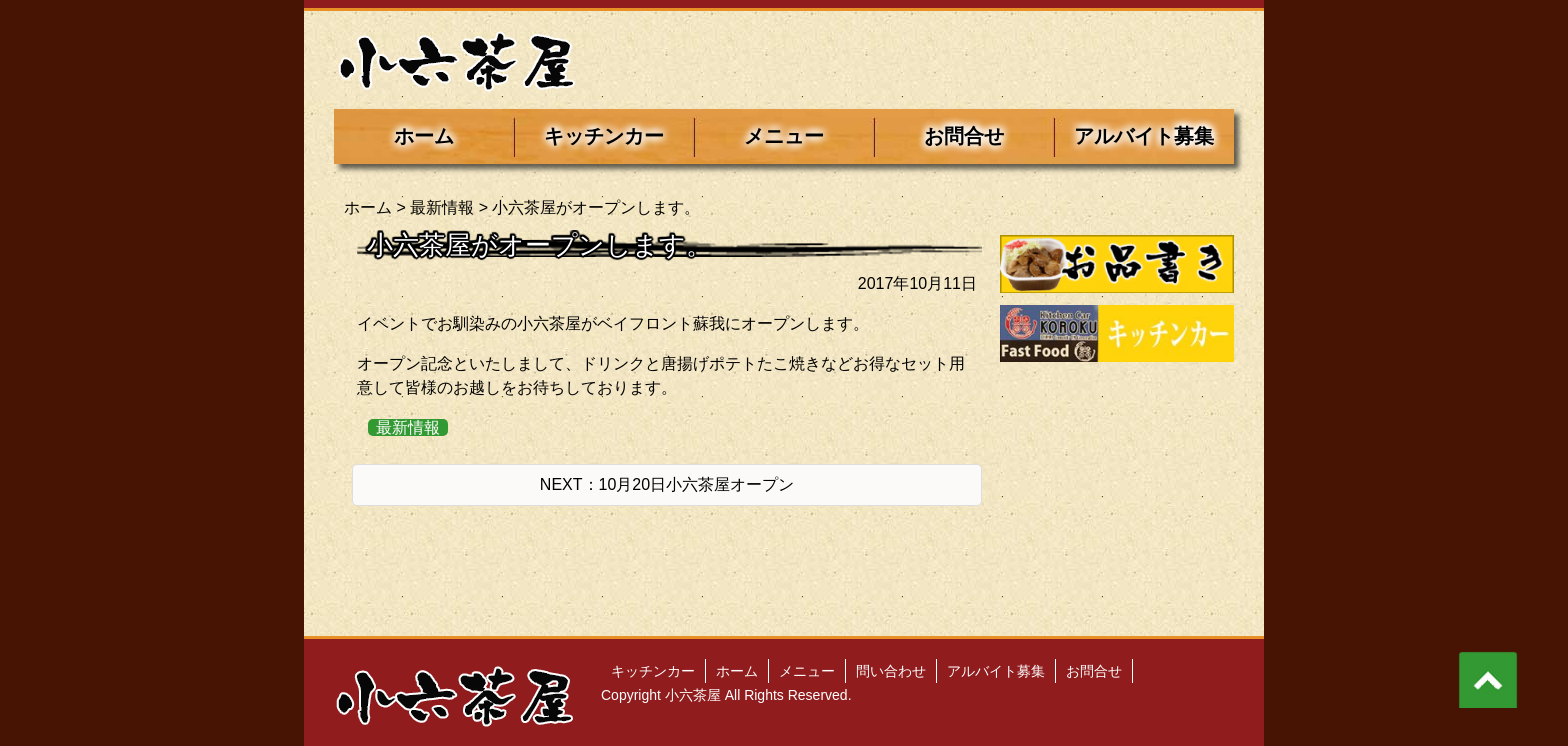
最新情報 (442, 207)
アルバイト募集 (1144, 136)
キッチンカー (604, 136)
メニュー (784, 136)
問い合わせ (891, 671)
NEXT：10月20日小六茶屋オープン (667, 484)
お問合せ (964, 136)
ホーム (424, 136)
